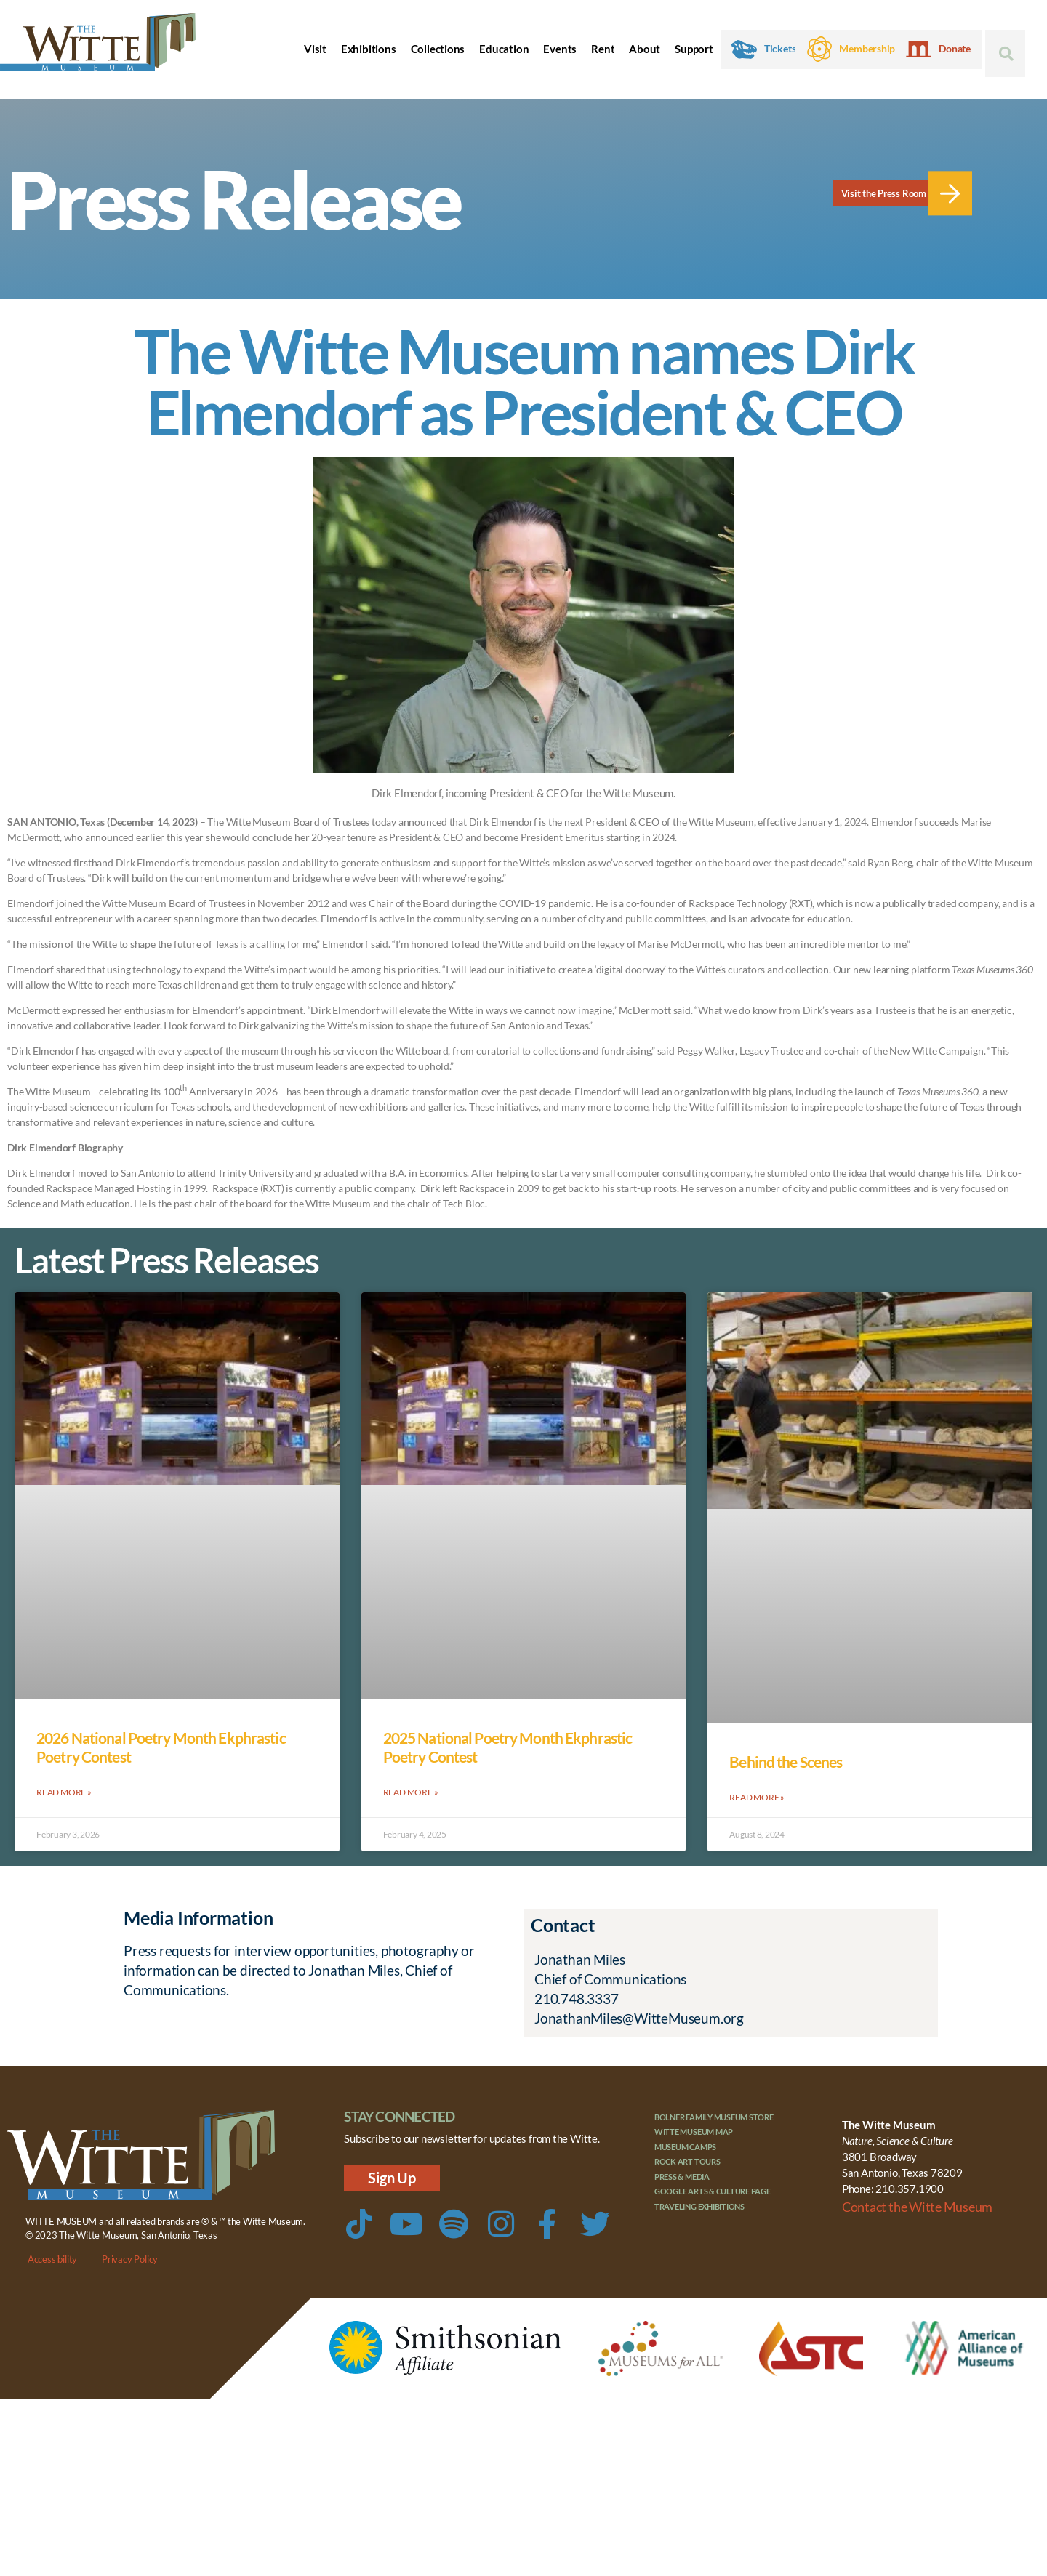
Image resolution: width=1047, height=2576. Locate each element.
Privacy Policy (130, 2258)
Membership (867, 49)
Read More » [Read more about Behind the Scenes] (757, 1796)
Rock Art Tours (687, 2160)
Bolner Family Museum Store (714, 2116)
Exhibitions (368, 48)
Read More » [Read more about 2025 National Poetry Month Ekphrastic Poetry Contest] (410, 1791)
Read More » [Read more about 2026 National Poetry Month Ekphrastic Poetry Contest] (64, 1791)
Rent (602, 48)
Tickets (780, 49)
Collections (438, 48)
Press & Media (682, 2176)
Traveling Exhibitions (699, 2205)
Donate (955, 49)
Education (504, 48)
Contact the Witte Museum (905, 2204)
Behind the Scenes (785, 1761)
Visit (315, 48)
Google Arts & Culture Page (712, 2190)
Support (694, 48)
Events (560, 48)
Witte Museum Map (694, 2131)
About (644, 48)
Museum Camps (685, 2146)
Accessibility (52, 2258)
